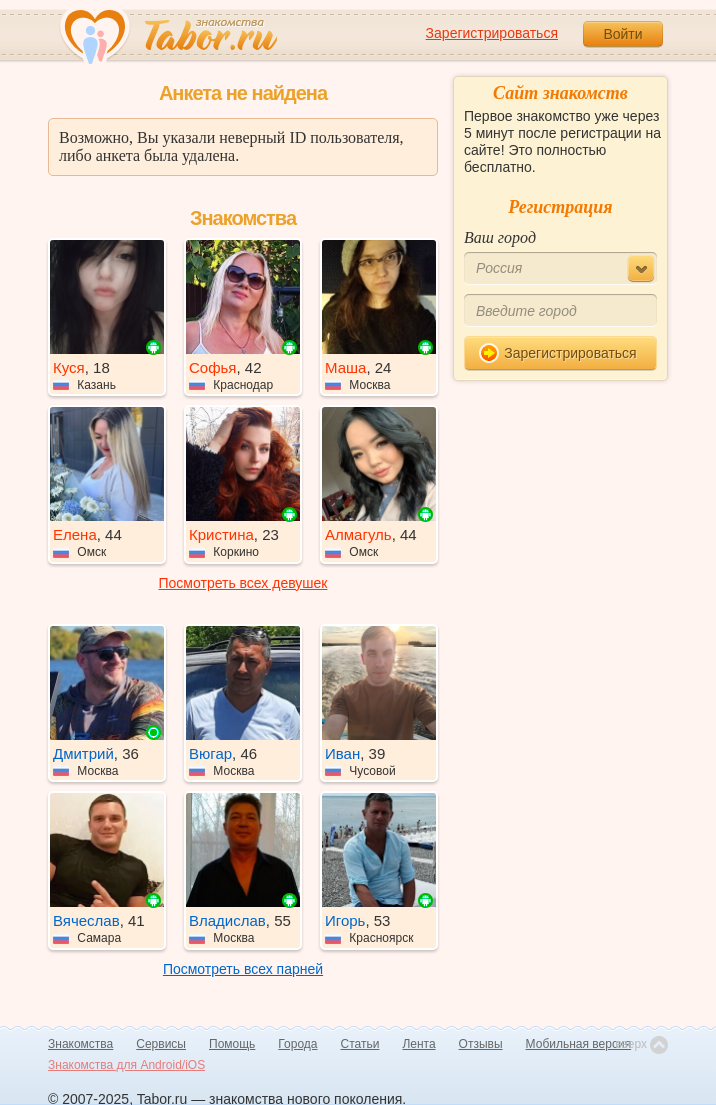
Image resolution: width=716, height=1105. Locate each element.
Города (297, 1044)
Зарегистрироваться (492, 33)
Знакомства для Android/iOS (126, 1065)
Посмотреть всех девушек (243, 583)
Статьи (360, 1044)
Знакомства (80, 1044)
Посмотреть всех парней (243, 969)
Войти (622, 34)
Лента (418, 1044)
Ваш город (500, 237)
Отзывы (481, 1044)
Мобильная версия (579, 1044)
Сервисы (161, 1044)
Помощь (232, 1044)
